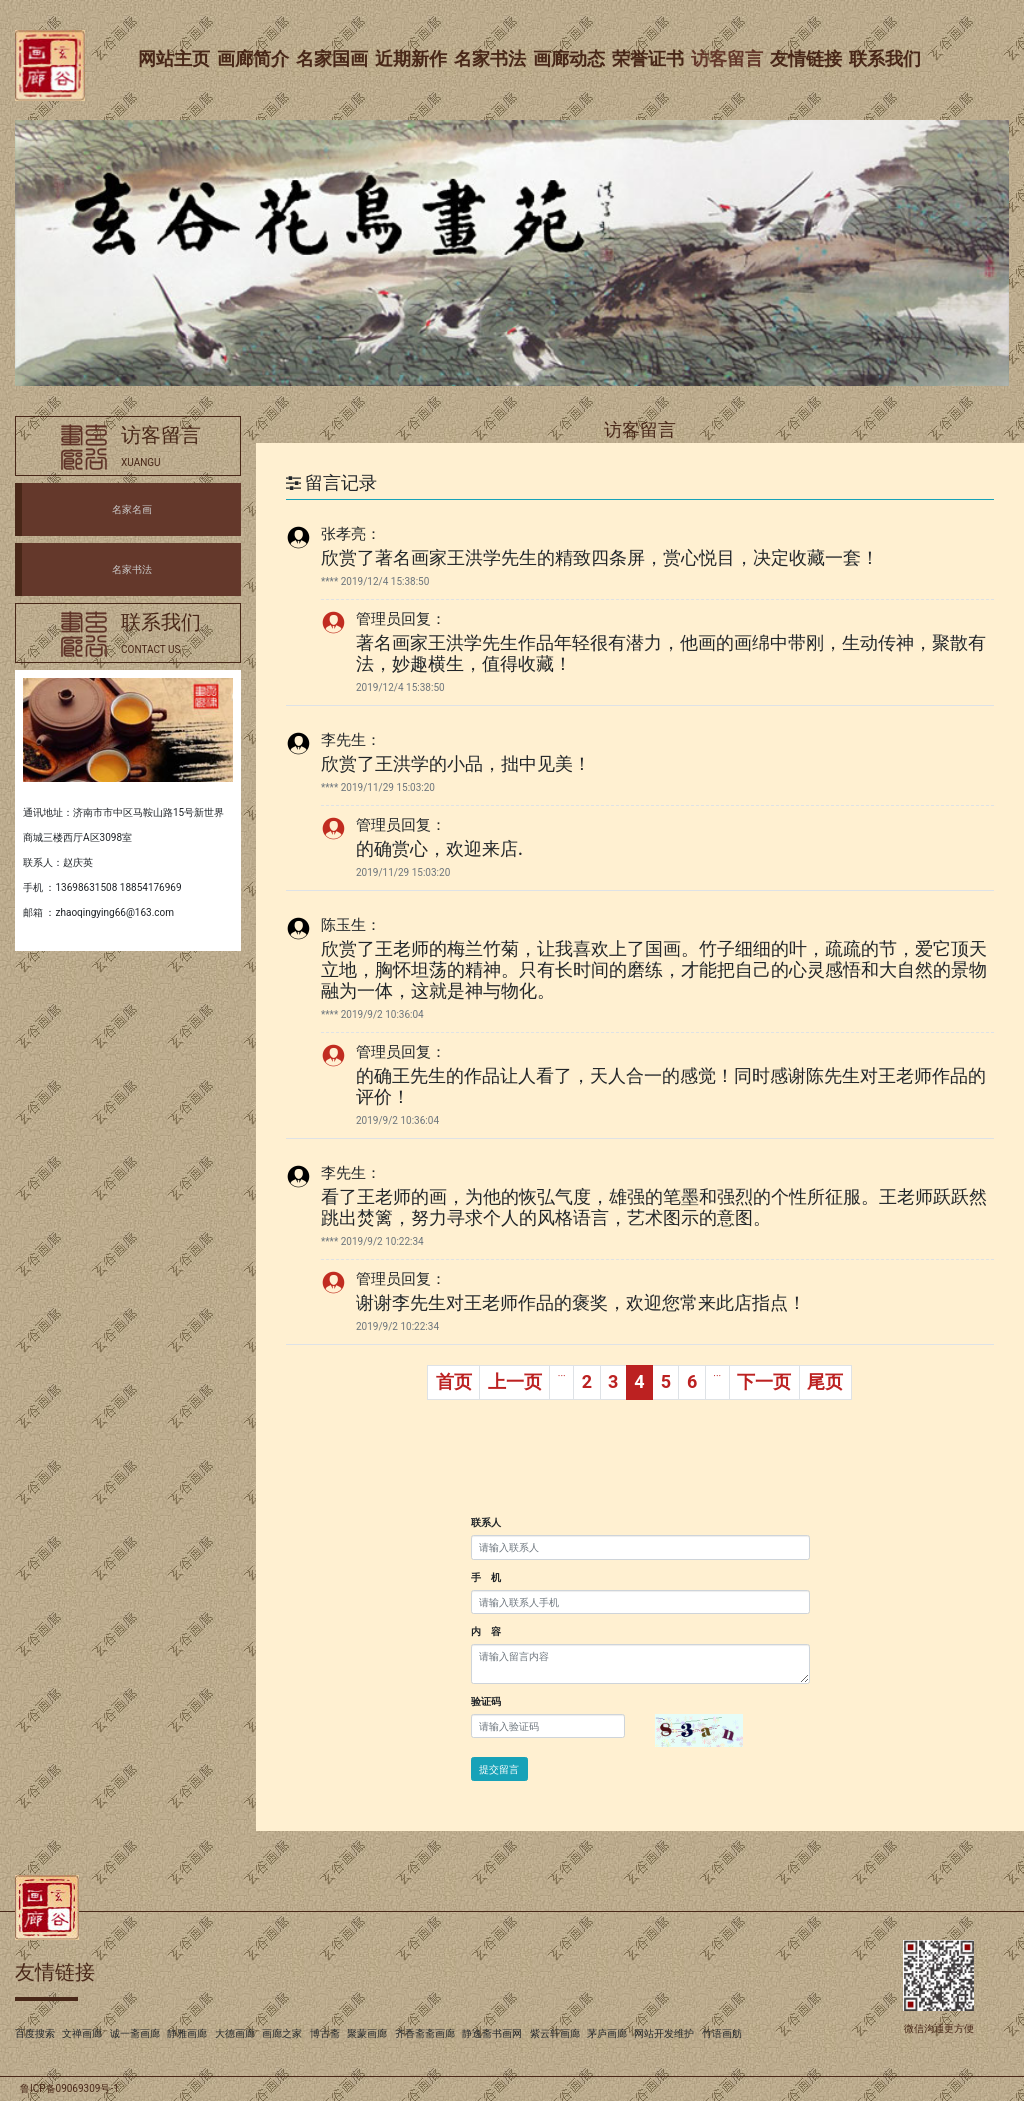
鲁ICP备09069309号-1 (69, 2088)
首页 (454, 1381)
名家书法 (491, 58)
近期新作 (412, 58)
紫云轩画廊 (555, 2033)
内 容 (486, 1631)
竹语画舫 (722, 2033)
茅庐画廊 (607, 2033)
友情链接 (807, 58)
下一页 (764, 1381)
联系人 (486, 1522)
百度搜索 (35, 2033)
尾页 (825, 1381)
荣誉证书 (649, 58)
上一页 (515, 1381)
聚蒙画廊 (367, 2033)
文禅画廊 (82, 2033)
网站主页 (175, 58)
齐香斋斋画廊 (425, 2033)
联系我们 (886, 58)
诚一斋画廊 (135, 2033)
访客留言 (728, 58)
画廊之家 (282, 2033)
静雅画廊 (187, 2033)
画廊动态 (570, 58)
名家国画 (333, 58)
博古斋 (325, 2033)
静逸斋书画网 (492, 2033)
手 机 (486, 1577)
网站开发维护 (664, 2033)
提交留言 (499, 1769)
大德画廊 (235, 2033)
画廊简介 (254, 58)
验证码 (486, 1701)
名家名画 (132, 509)
